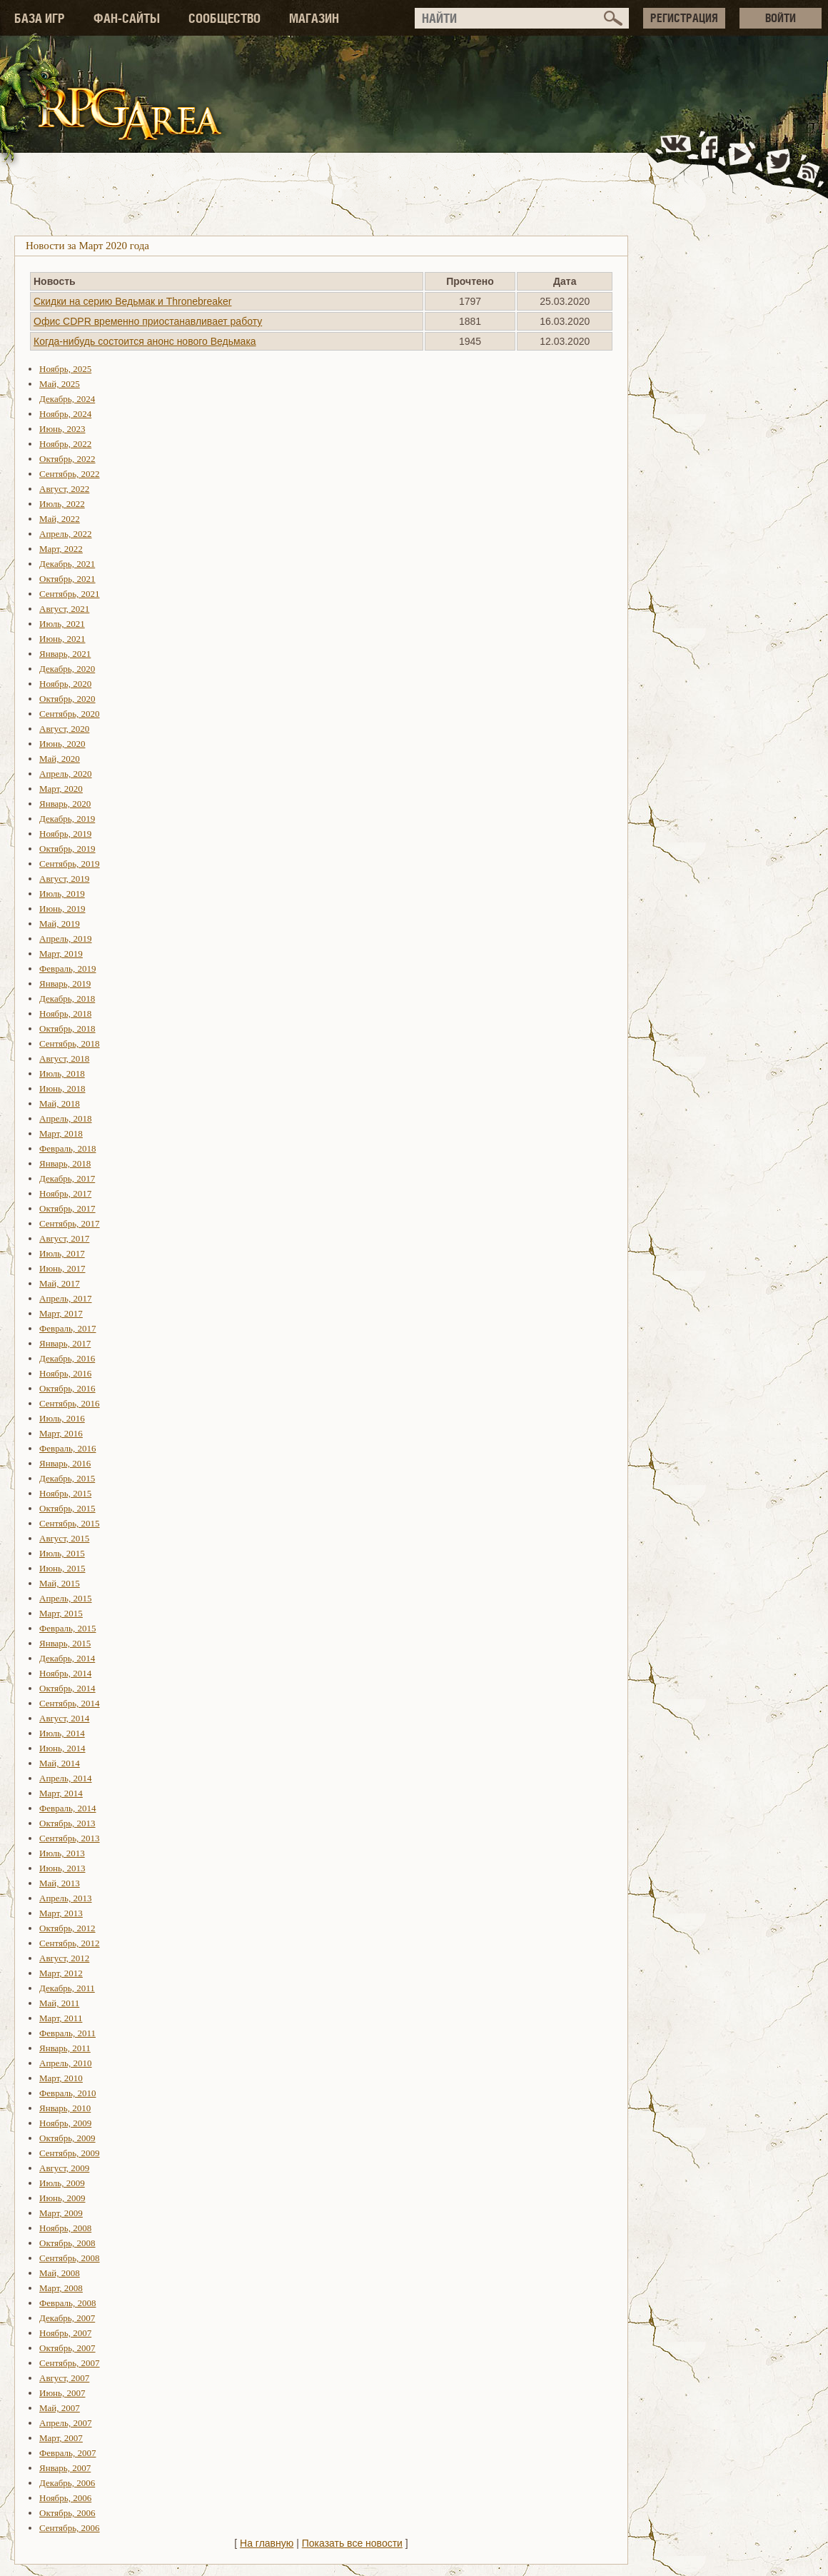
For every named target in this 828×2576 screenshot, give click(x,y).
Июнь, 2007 (62, 2393)
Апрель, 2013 (65, 1898)
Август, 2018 (64, 1058)
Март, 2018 (61, 1133)
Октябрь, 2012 (67, 1928)
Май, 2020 (59, 758)
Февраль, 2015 (67, 1628)
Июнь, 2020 (62, 743)
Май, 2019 (59, 923)
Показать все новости (352, 2543)
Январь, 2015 (65, 1643)
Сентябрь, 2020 (69, 713)
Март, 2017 (61, 1313)
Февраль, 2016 (67, 1448)
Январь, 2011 (65, 2048)
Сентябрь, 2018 (69, 1043)
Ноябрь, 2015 (65, 1493)
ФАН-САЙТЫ (127, 18)
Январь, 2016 (65, 1463)
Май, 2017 (59, 1283)
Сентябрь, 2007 (69, 2363)
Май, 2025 (59, 383)
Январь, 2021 (65, 653)
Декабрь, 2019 (67, 818)
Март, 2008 (61, 2288)
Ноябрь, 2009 (65, 2123)
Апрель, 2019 (65, 938)
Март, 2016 (61, 1433)
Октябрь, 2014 (67, 1688)
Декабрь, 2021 (67, 563)
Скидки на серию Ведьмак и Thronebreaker (133, 301)
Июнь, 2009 (62, 2198)
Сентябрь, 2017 (69, 1223)
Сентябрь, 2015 (69, 1523)
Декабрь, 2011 (67, 1988)
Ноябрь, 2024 (65, 413)
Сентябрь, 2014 (69, 1703)
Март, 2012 (61, 1973)
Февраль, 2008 (67, 2303)
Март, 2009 (61, 2213)
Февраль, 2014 (67, 1808)
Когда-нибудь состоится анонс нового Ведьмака (145, 341)
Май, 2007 (59, 2408)
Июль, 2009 (62, 2183)
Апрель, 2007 (65, 2422)
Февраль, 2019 (67, 968)
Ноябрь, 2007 (65, 2333)
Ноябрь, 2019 (65, 833)
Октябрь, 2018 (67, 1028)
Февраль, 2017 (67, 1328)
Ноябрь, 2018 (65, 1013)
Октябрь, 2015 (67, 1508)
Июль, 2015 (62, 1553)
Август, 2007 (64, 2378)
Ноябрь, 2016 (65, 1373)
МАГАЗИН (314, 18)
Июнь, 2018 (62, 1088)
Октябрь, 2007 (67, 2348)
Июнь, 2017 (62, 1268)
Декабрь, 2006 (67, 2482)
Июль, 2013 (62, 1853)
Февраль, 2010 (67, 2093)
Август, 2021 (64, 608)
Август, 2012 (64, 1958)
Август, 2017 (64, 1238)
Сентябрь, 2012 (69, 1943)
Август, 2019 (64, 878)
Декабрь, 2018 (67, 998)
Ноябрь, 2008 (65, 2228)
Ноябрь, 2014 (65, 1673)
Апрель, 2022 (65, 533)
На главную (266, 2543)
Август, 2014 (64, 1718)
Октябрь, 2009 (67, 2138)
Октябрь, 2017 (67, 1208)
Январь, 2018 (65, 1163)
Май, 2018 (59, 1103)
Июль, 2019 (62, 893)
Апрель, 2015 (65, 1598)
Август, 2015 (64, 1538)
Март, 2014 (61, 1793)
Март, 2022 (61, 548)
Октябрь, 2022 (67, 458)
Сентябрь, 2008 (69, 2258)
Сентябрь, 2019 (69, 863)
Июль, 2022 (62, 503)
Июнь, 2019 (62, 908)
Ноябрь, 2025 (65, 368)
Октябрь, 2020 (67, 698)
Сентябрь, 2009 (69, 2153)
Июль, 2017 (62, 1253)
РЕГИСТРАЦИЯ (684, 17)
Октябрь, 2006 (67, 2512)
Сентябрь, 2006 (69, 2527)
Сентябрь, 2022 (69, 473)
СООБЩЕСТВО (224, 18)
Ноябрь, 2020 (65, 683)
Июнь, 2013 (62, 1868)
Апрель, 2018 (65, 1118)
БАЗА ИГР (39, 18)
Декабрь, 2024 (67, 398)
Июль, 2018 (62, 1073)
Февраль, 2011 (67, 2033)
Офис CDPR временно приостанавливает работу (148, 321)
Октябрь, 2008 (67, 2243)
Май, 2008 (59, 2273)
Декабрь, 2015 (67, 1478)
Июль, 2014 (62, 1733)
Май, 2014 (59, 1763)
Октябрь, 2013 (67, 1823)
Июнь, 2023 (62, 428)
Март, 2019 (61, 953)
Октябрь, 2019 (67, 848)
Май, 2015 (59, 1583)
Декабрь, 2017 (67, 1178)
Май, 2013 (59, 1883)
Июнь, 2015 (62, 1568)
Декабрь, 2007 (67, 2318)
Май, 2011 (59, 2003)
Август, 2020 (64, 728)
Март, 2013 (61, 1913)
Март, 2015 (61, 1613)
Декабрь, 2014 (67, 1658)
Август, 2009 (64, 2168)
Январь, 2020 (65, 803)
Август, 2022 (64, 488)
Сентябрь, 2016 (69, 1403)
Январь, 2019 (65, 983)
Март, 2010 (61, 2078)
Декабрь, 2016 (67, 1358)
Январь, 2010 (65, 2108)
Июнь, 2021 (62, 638)
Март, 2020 (61, 788)
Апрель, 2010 (65, 2063)
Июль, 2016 (62, 1418)
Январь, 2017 (65, 1343)
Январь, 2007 (65, 2467)
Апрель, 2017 (65, 1298)
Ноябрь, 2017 (65, 1193)
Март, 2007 (61, 2437)
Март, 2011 (60, 2018)
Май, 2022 (59, 518)
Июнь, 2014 (62, 1748)
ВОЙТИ (780, 17)
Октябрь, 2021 (67, 578)
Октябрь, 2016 (67, 1388)
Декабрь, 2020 (67, 668)
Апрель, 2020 (65, 773)
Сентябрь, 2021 (69, 593)
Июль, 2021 (62, 623)
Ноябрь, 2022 (65, 443)
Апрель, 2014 (65, 1778)
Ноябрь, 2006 (65, 2497)
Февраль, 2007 (67, 2452)
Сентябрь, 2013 (69, 1838)
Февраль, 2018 (67, 1148)
